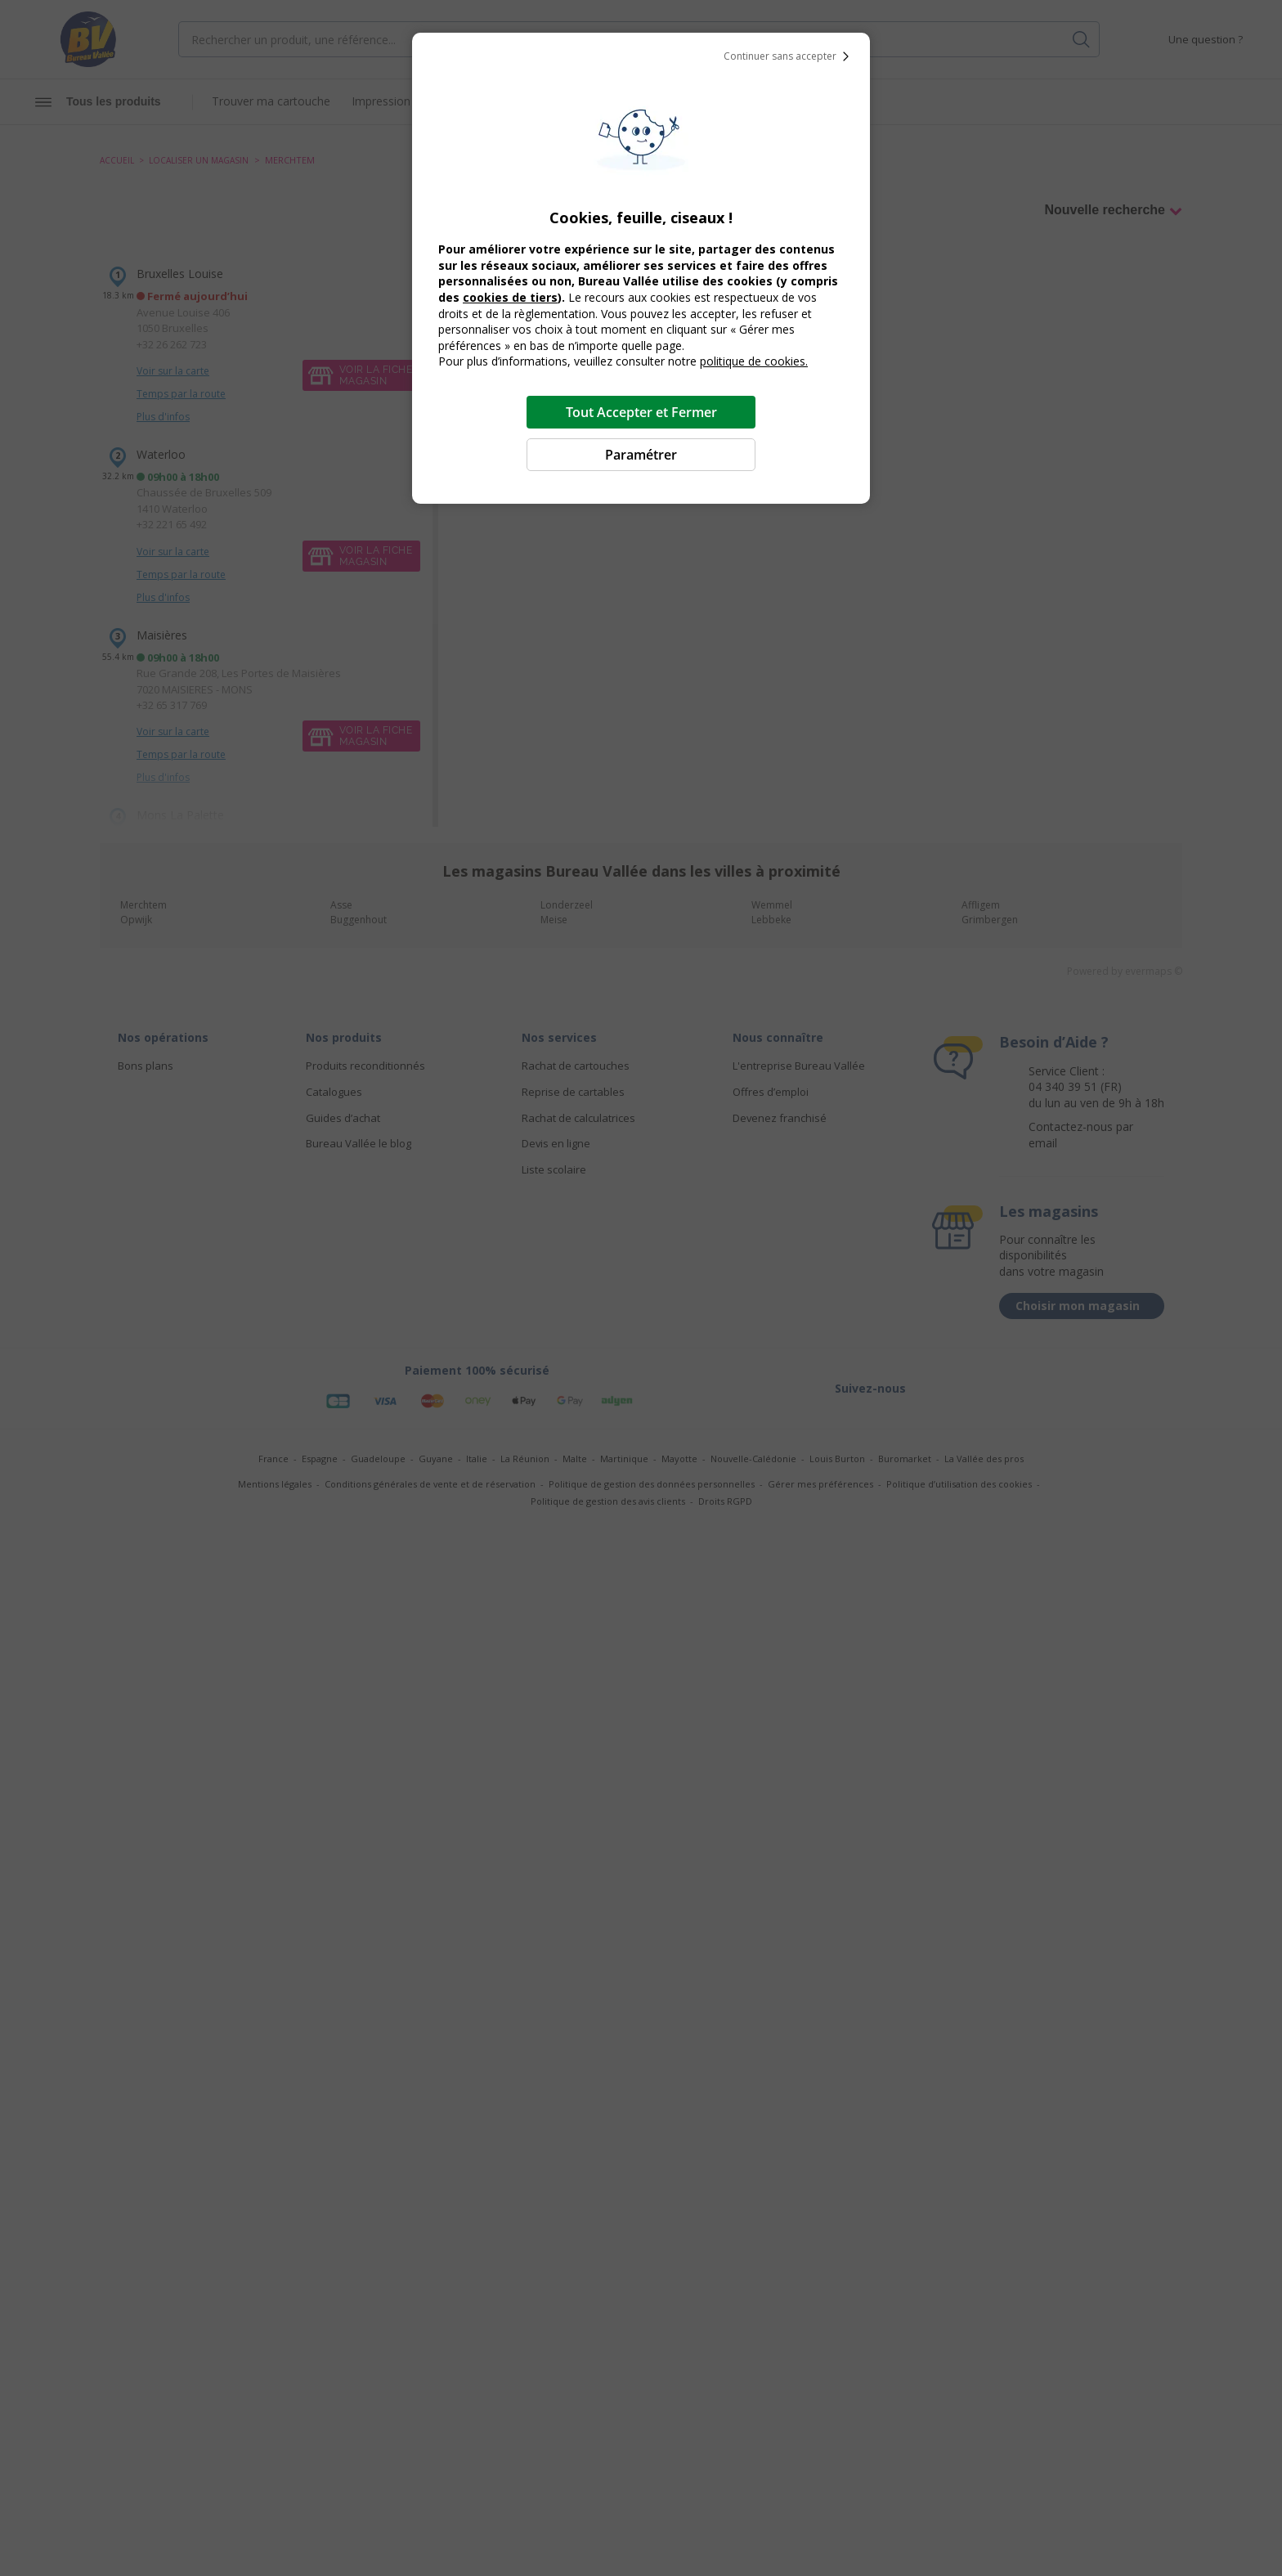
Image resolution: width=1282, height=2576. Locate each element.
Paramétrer (641, 455)
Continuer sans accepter (790, 56)
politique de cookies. (754, 361)
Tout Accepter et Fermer (641, 412)
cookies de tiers (510, 297)
